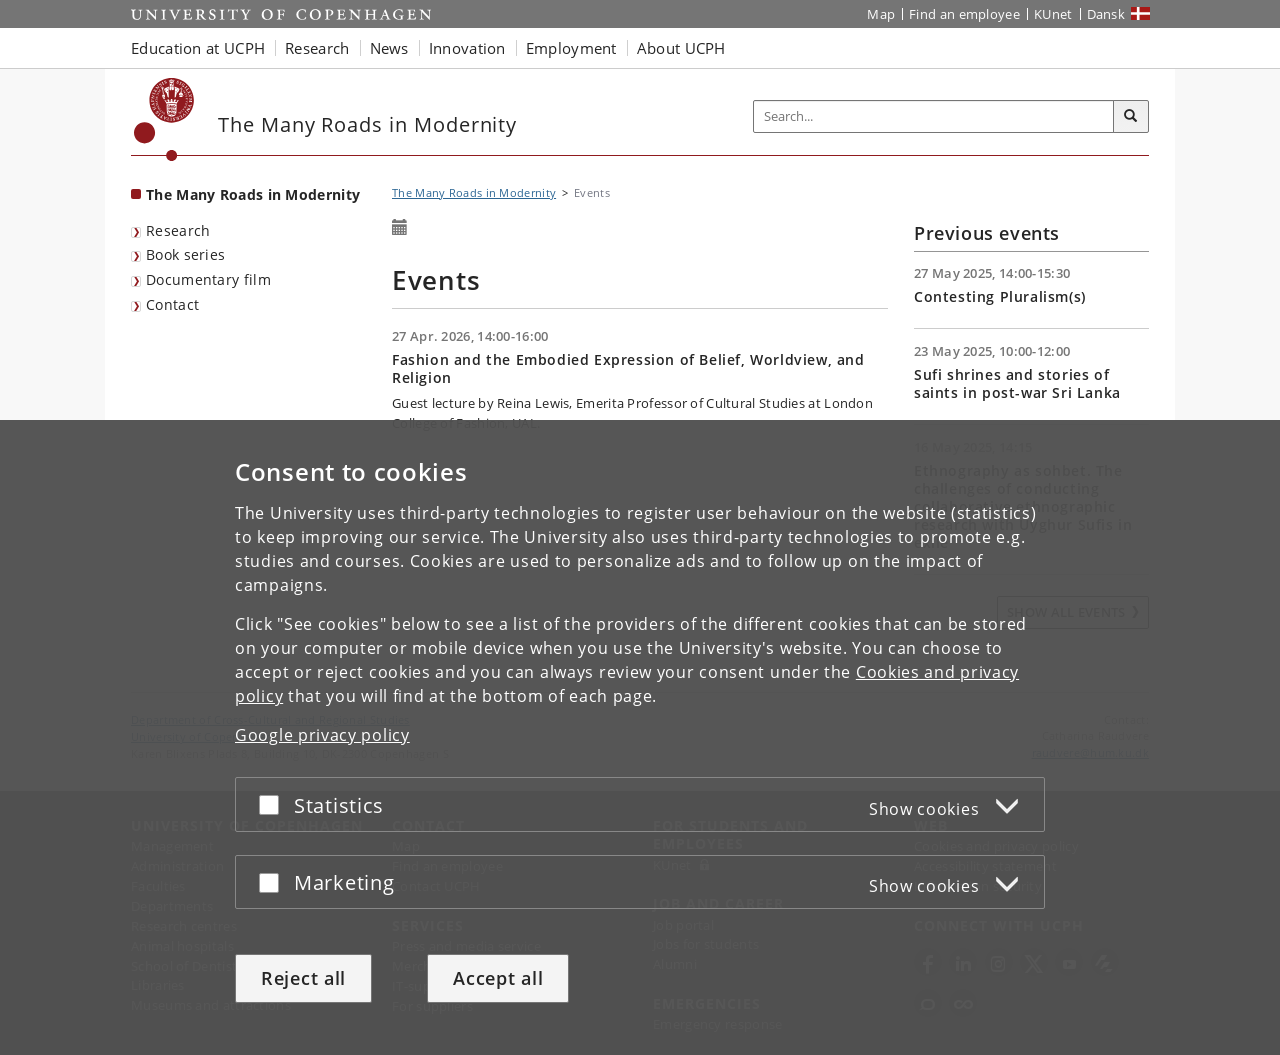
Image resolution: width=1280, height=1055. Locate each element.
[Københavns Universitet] (164, 119)
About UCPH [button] (681, 48)
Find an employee (964, 14)
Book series (185, 254)
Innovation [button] (467, 48)
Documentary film (208, 279)
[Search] (1131, 117)
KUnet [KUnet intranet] (1053, 14)
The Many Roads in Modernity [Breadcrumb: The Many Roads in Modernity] (474, 192)
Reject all (303, 978)
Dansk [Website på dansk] (1106, 14)
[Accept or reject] (274, 804)
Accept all (498, 978)
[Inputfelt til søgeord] (934, 116)
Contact (172, 304)
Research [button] (317, 48)
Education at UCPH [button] (198, 48)
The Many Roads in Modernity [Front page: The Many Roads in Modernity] (253, 194)
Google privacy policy (322, 735)
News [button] (389, 48)
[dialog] (640, 737)
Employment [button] (571, 48)
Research (178, 230)
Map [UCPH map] (881, 14)
